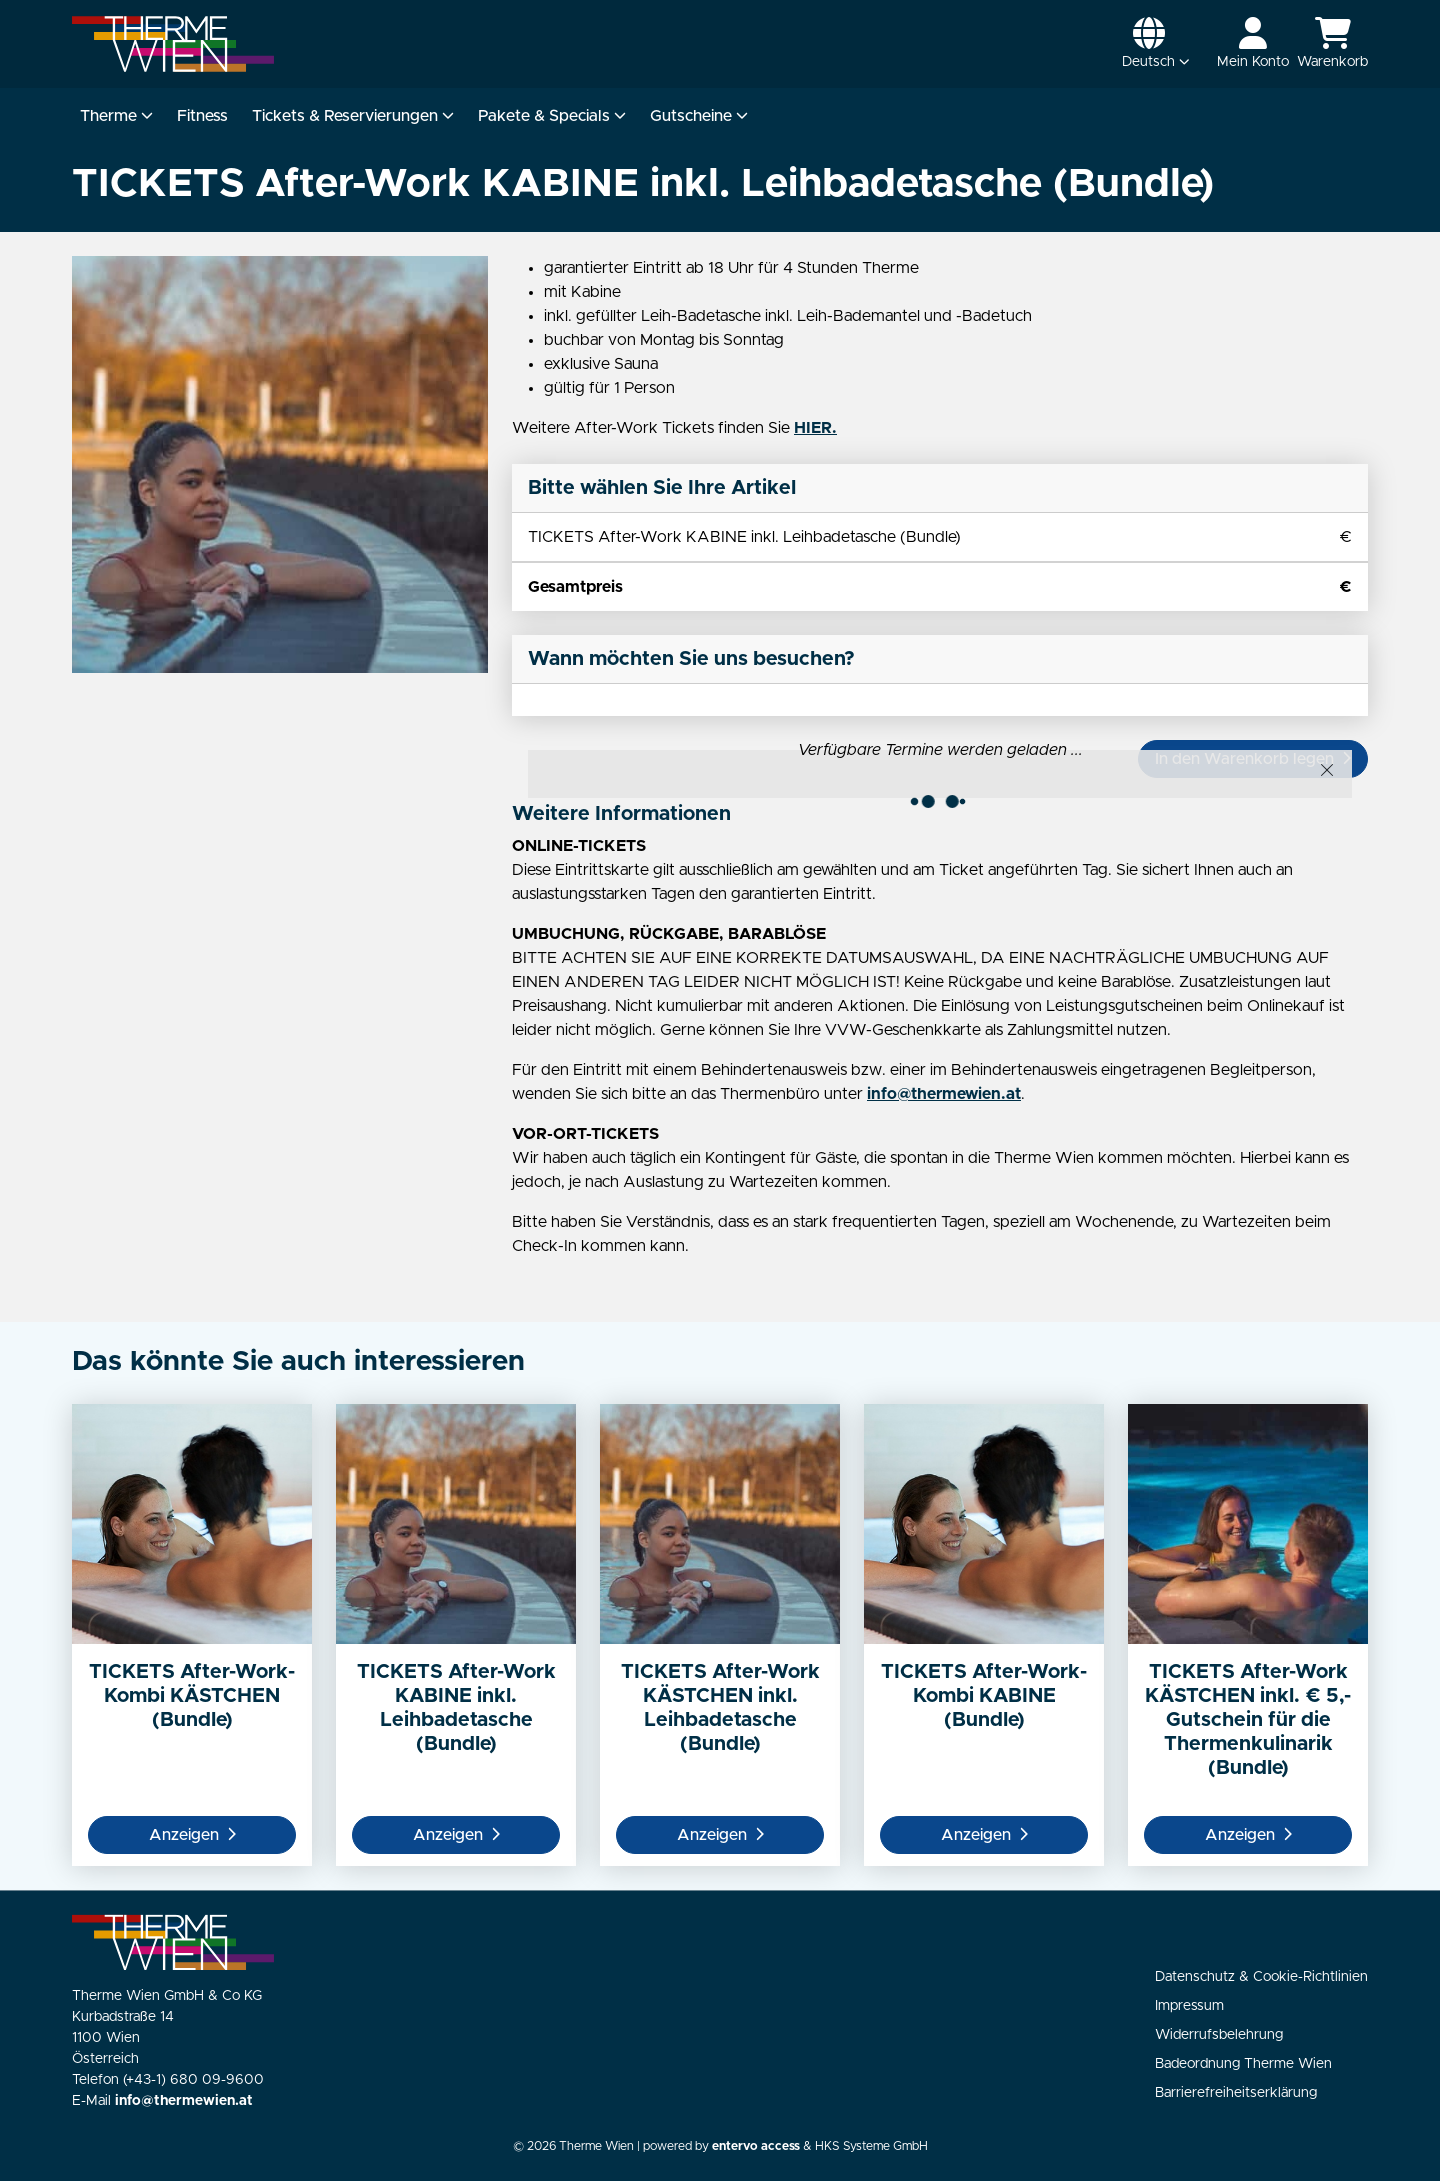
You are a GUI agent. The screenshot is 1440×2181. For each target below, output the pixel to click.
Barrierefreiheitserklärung (1236, 2093)
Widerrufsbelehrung (1219, 2035)
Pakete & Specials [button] (552, 116)
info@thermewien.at (944, 1094)
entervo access (756, 2146)
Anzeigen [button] (192, 1835)
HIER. (815, 428)
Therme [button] (116, 116)
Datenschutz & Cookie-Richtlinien (1261, 1977)
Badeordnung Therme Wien (1243, 2064)
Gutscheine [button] (699, 116)
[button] (1156, 44)
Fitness (202, 116)
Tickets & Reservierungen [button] (353, 116)
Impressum (1189, 2006)
